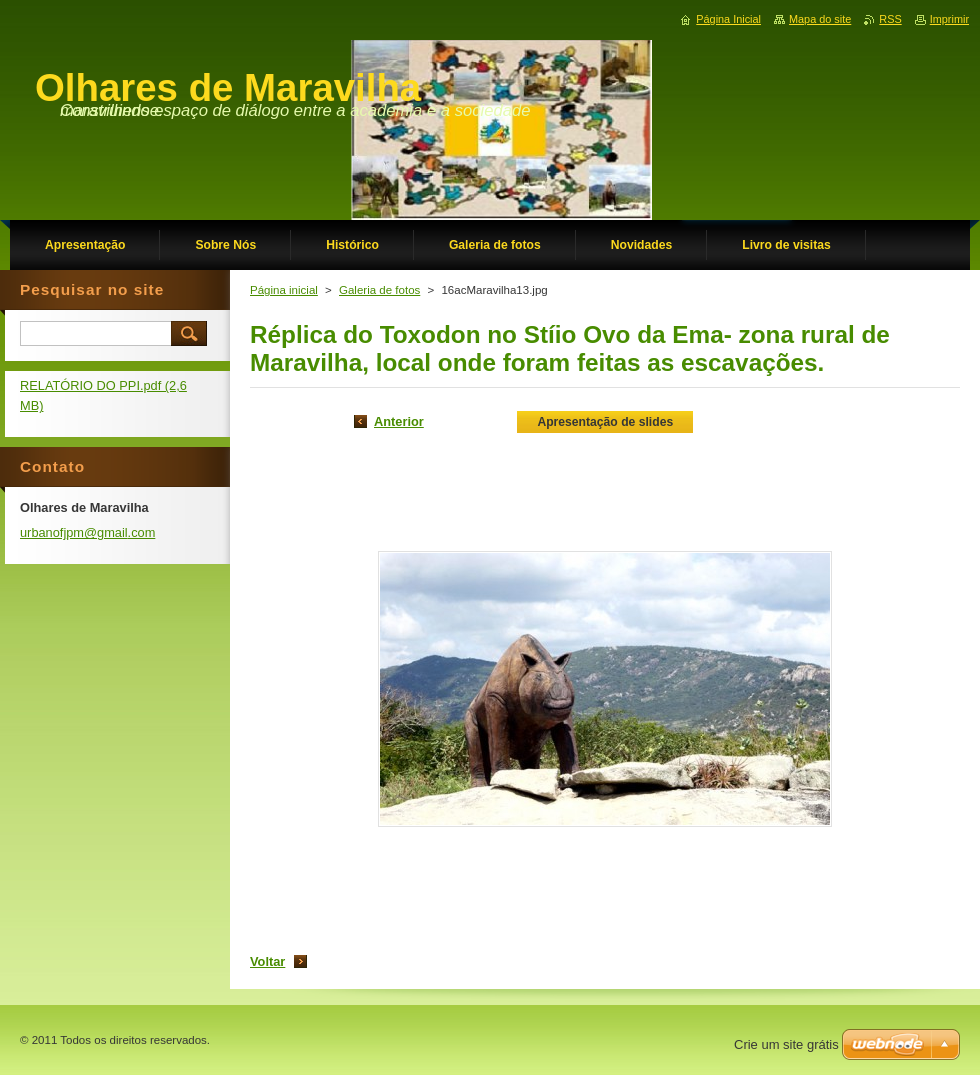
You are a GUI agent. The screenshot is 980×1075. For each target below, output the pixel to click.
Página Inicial (728, 19)
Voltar (267, 961)
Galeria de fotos (379, 290)
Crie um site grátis (786, 1044)
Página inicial (284, 290)
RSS (890, 19)
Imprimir (949, 19)
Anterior (399, 421)
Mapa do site (820, 19)
